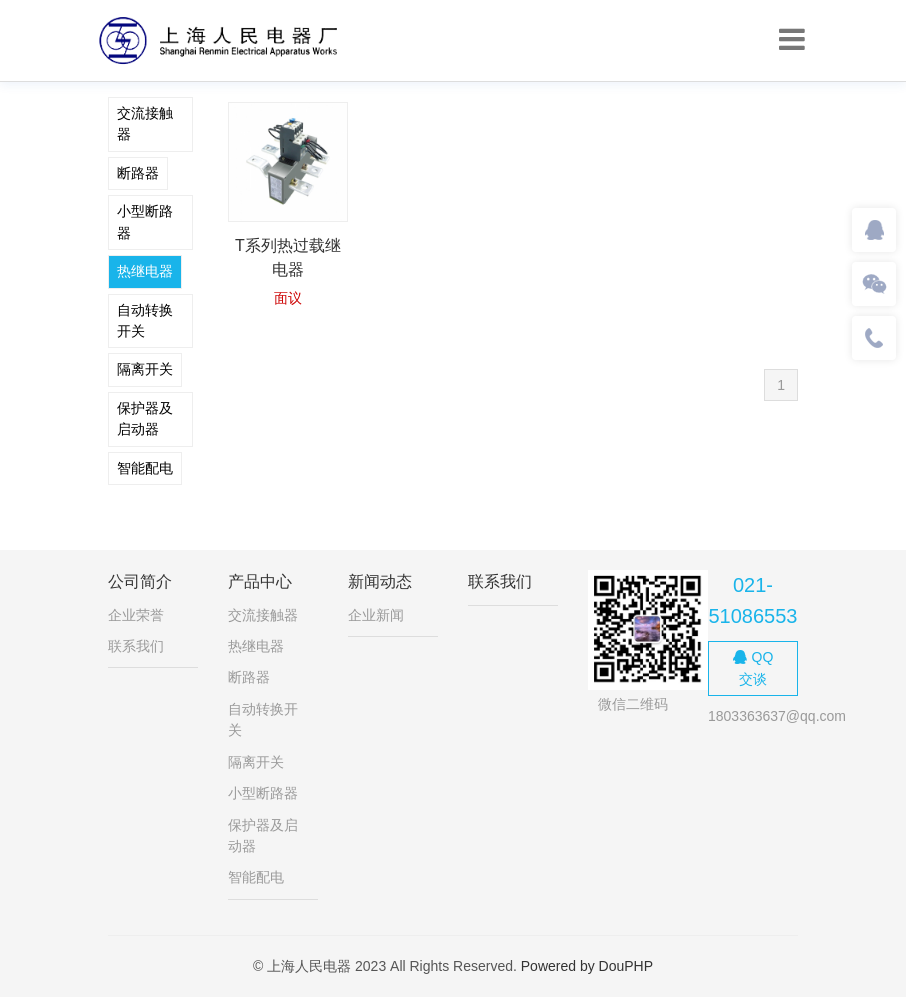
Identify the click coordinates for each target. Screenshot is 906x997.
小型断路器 (145, 221)
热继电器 (145, 271)
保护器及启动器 (145, 418)
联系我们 (136, 646)
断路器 (138, 173)
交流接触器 (145, 123)
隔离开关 (145, 369)
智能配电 (145, 468)
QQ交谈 (753, 667)
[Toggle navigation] (792, 40)
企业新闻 (376, 615)
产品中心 (260, 581)
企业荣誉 (136, 615)
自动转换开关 (145, 320)
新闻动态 (380, 581)
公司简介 (140, 581)
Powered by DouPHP (587, 966)
